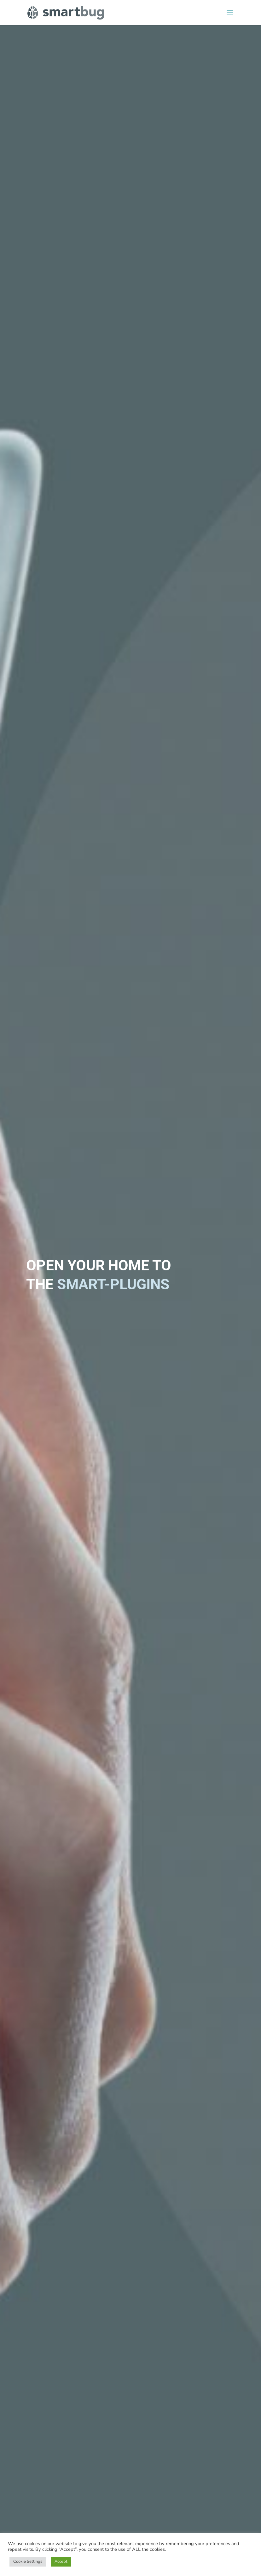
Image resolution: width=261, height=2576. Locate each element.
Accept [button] (61, 2561)
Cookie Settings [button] (27, 2561)
